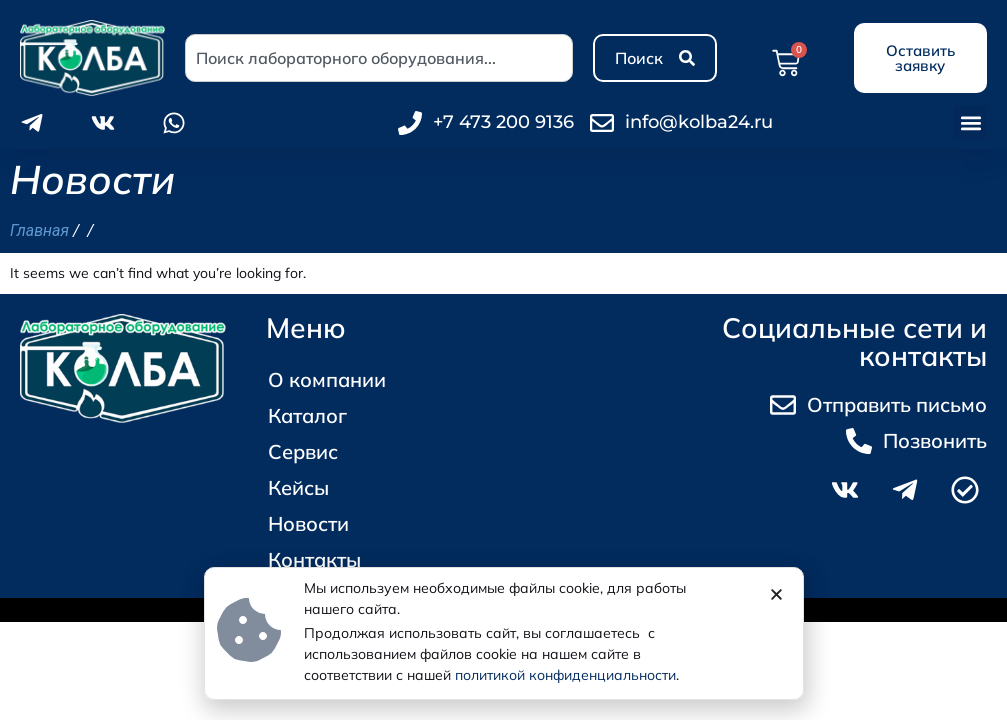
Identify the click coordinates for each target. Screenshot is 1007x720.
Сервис (303, 451)
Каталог (312, 415)
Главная (39, 230)
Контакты (314, 559)
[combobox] (379, 58)
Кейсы (298, 487)
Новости (308, 523)
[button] (970, 122)
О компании (327, 379)
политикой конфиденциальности (565, 675)
